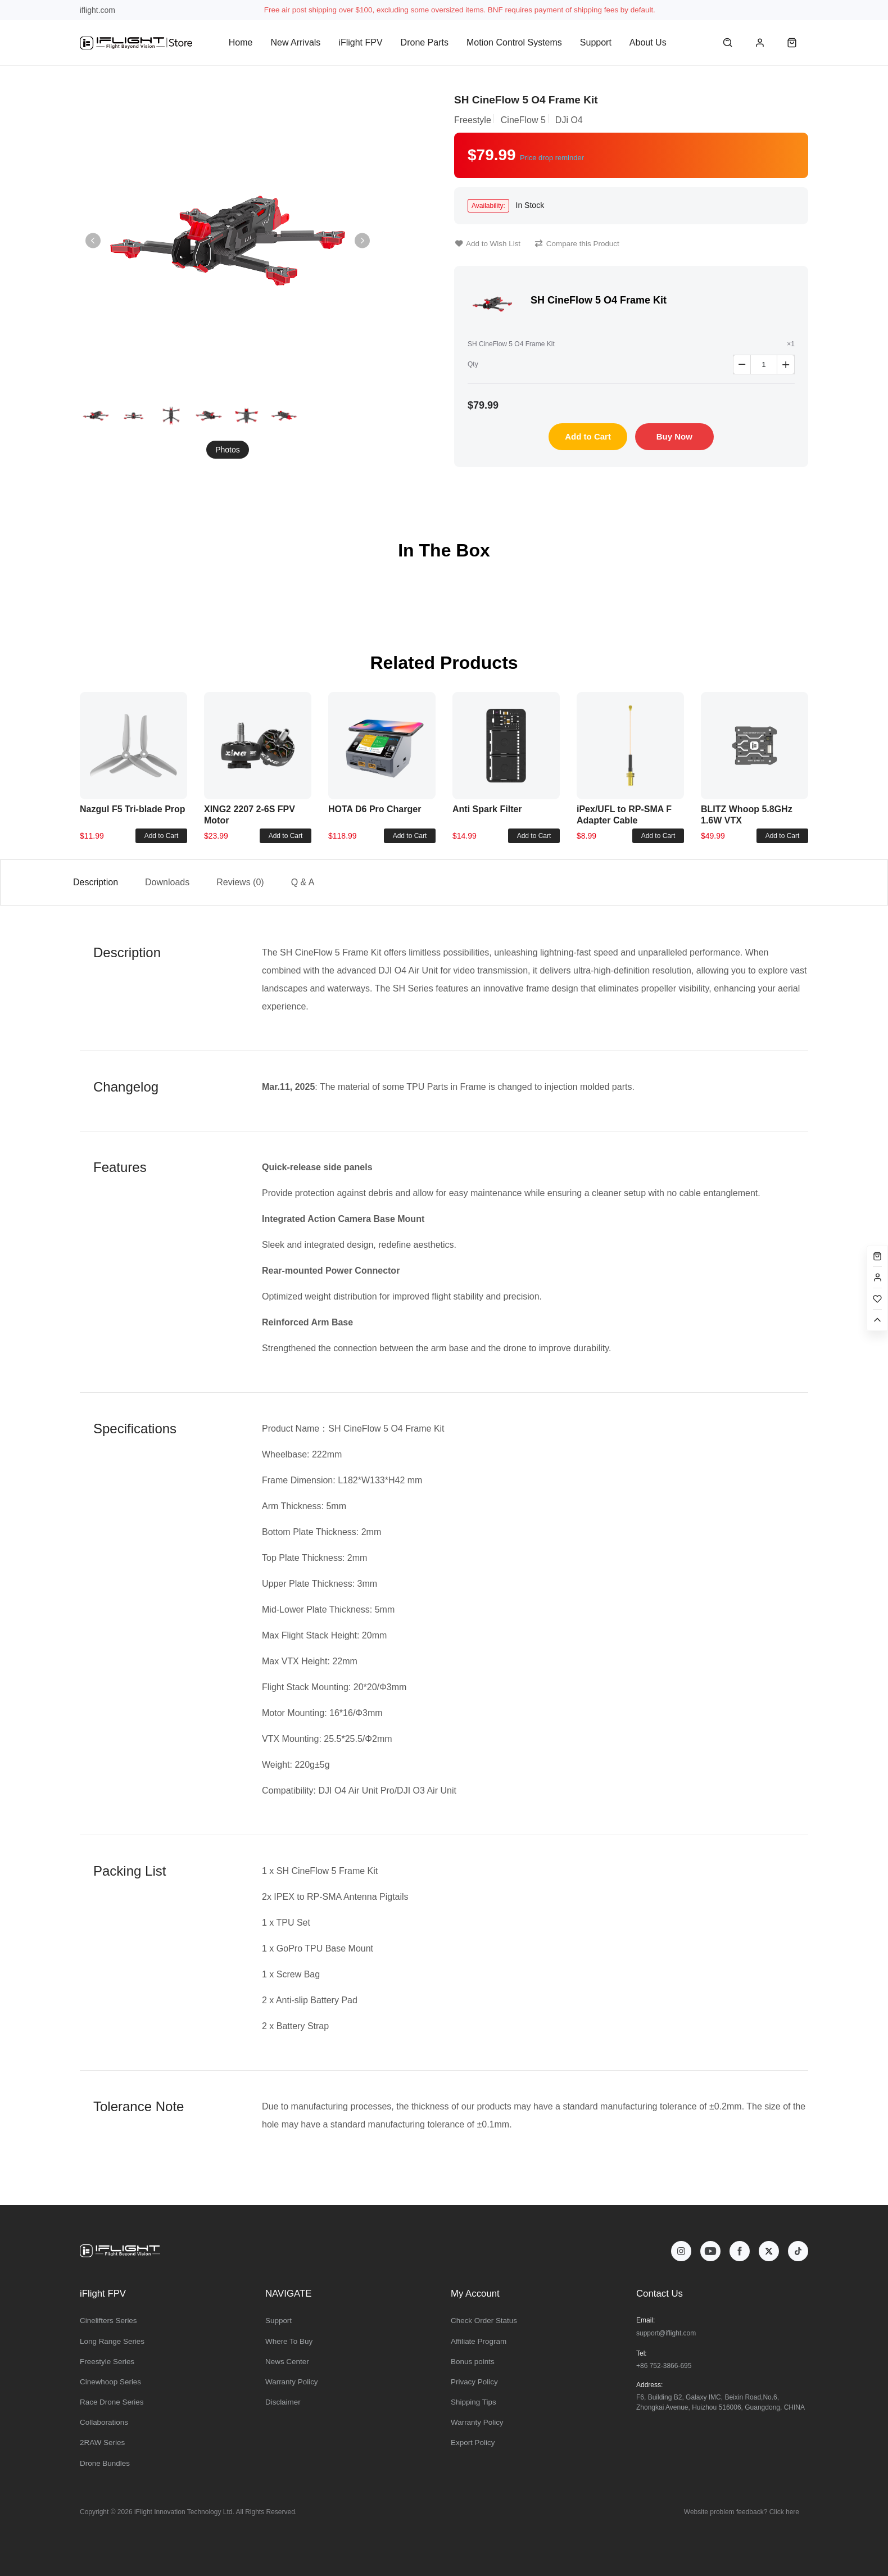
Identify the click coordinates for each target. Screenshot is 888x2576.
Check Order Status (484, 2320)
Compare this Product (576, 243)
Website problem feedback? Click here (741, 2512)
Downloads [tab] (167, 882)
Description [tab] (95, 882)
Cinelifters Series (108, 2320)
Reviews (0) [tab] (240, 882)
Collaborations (104, 2422)
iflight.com (97, 10)
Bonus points (473, 2361)
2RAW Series (102, 2442)
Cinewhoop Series (110, 2382)
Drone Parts (424, 42)
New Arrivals (295, 42)
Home (241, 42)
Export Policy (473, 2442)
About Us (648, 42)
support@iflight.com (666, 2333)
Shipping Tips (473, 2402)
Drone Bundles (105, 2463)
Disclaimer (283, 2402)
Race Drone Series (112, 2402)
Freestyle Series (107, 2361)
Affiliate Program (478, 2341)
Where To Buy (288, 2341)
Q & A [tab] (303, 882)
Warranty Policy (291, 2382)
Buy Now (674, 436)
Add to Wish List (487, 243)
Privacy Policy (474, 2382)
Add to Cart (588, 436)
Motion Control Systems (514, 42)
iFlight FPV (360, 42)
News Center (287, 2361)
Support (595, 42)
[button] (362, 240)
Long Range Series (112, 2341)
